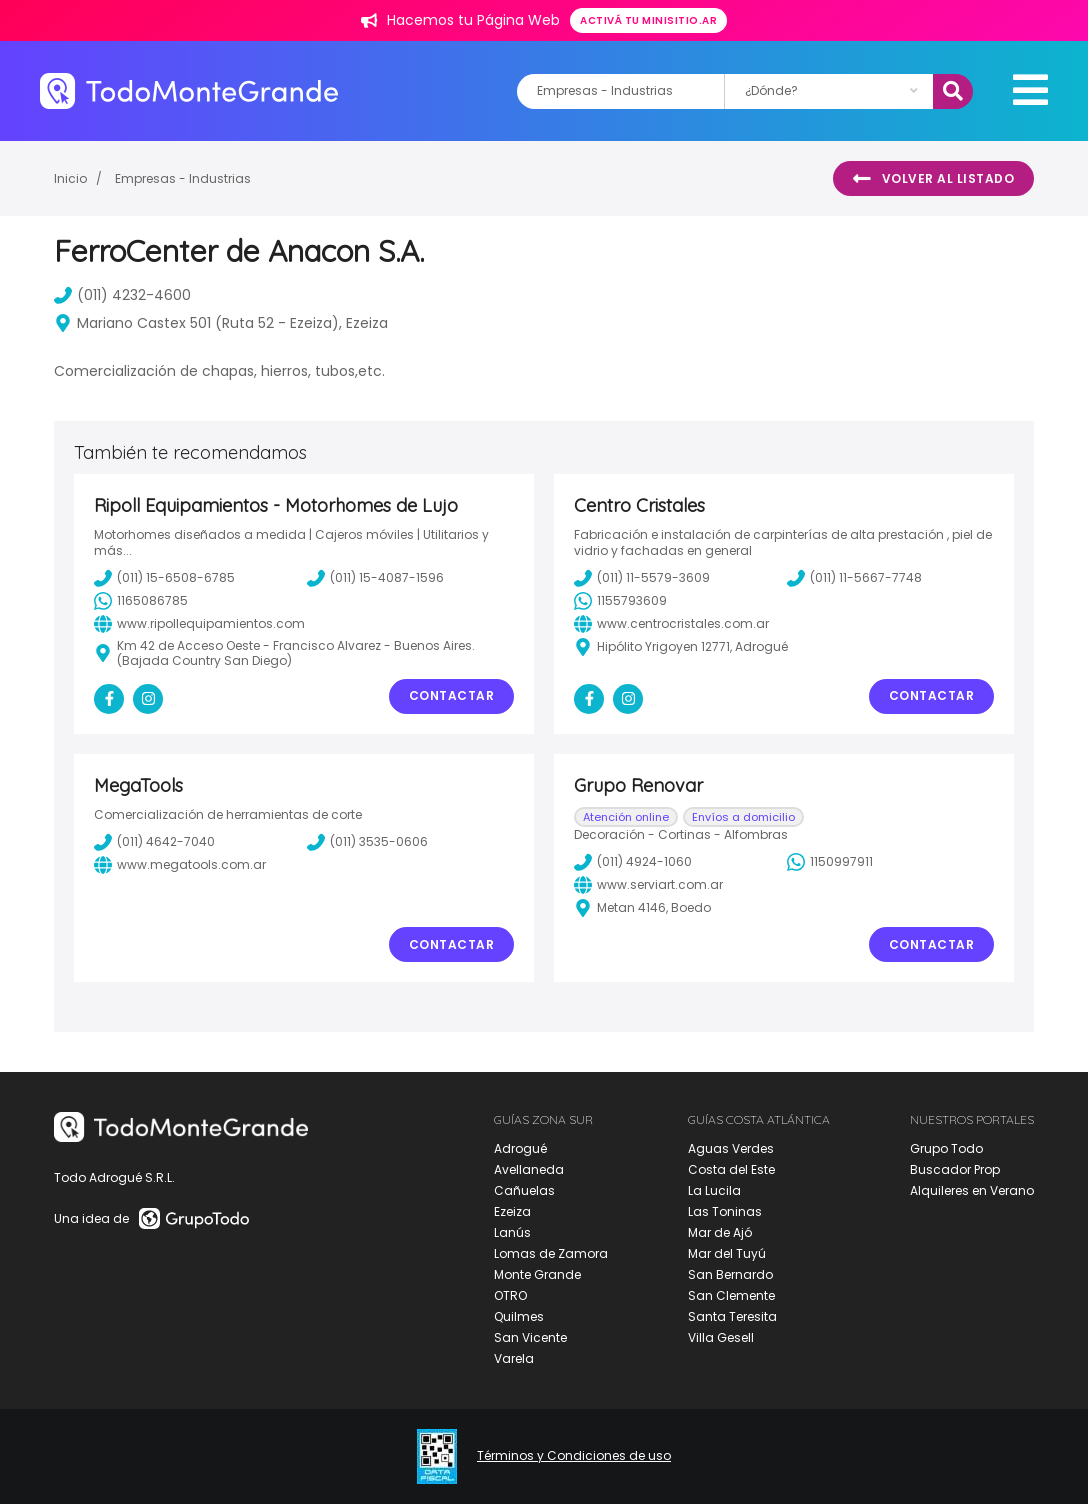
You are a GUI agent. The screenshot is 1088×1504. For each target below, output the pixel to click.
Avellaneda (529, 1169)
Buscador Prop (955, 1169)
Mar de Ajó (720, 1232)
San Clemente (731, 1295)
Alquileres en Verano (972, 1190)
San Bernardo (730, 1274)
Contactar (452, 695)
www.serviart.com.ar (648, 885)
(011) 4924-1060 (633, 862)
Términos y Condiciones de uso (574, 1456)
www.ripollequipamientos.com (199, 624)
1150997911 (830, 862)
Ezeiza (512, 1211)
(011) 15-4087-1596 (375, 578)
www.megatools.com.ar (180, 865)
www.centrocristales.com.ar (671, 624)
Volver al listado (933, 179)
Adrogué (520, 1148)
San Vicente (530, 1337)
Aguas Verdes (731, 1148)
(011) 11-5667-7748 (854, 578)
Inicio (70, 178)
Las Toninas (725, 1211)
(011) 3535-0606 (367, 842)
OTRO (510, 1295)
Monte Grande (537, 1274)
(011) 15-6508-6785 (164, 578)
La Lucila (714, 1190)
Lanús (512, 1232)
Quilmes (519, 1316)
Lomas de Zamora (551, 1253)
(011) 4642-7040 (154, 842)
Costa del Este (731, 1169)
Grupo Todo (946, 1148)
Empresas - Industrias (183, 178)
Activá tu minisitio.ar (648, 20)
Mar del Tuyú (727, 1253)
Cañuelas (524, 1190)
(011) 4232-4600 (122, 295)
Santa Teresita (732, 1316)
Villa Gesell (721, 1337)
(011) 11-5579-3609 (642, 578)
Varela (514, 1358)
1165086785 (141, 601)
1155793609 (620, 601)
